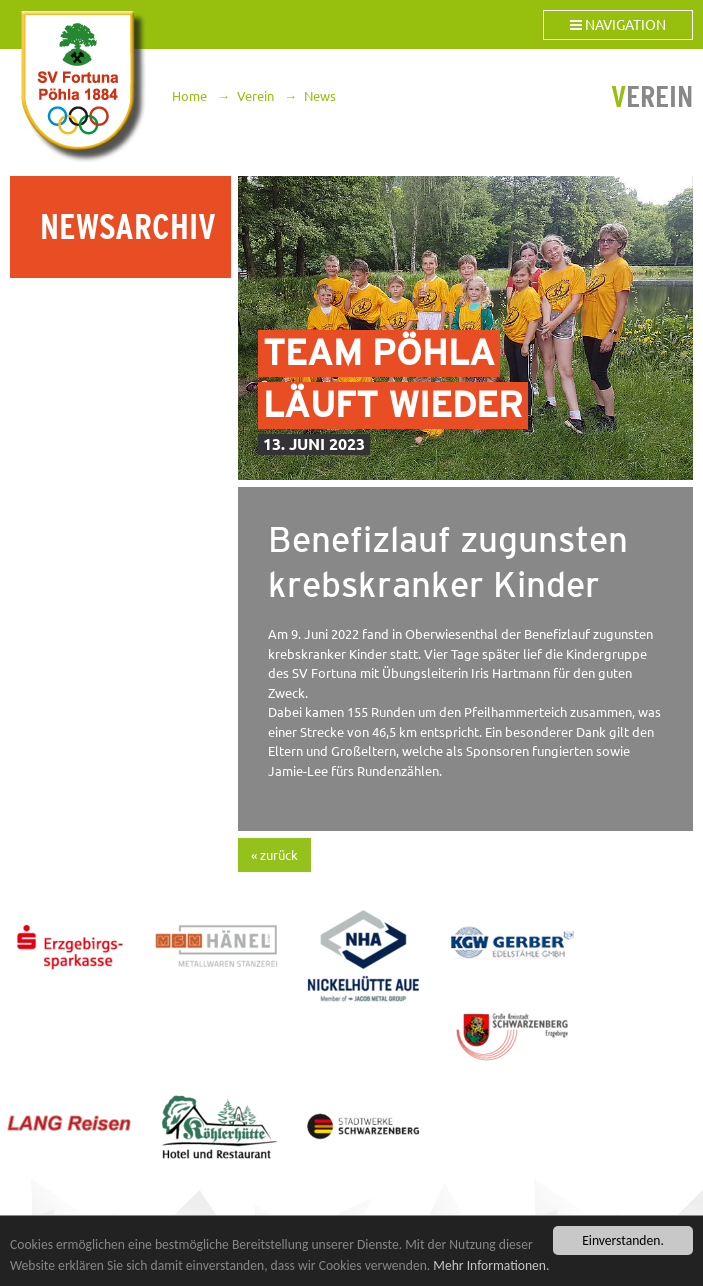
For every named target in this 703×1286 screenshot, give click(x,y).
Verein (255, 96)
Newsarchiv (128, 227)
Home (189, 96)
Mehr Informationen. (491, 1265)
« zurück (274, 855)
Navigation (618, 25)
